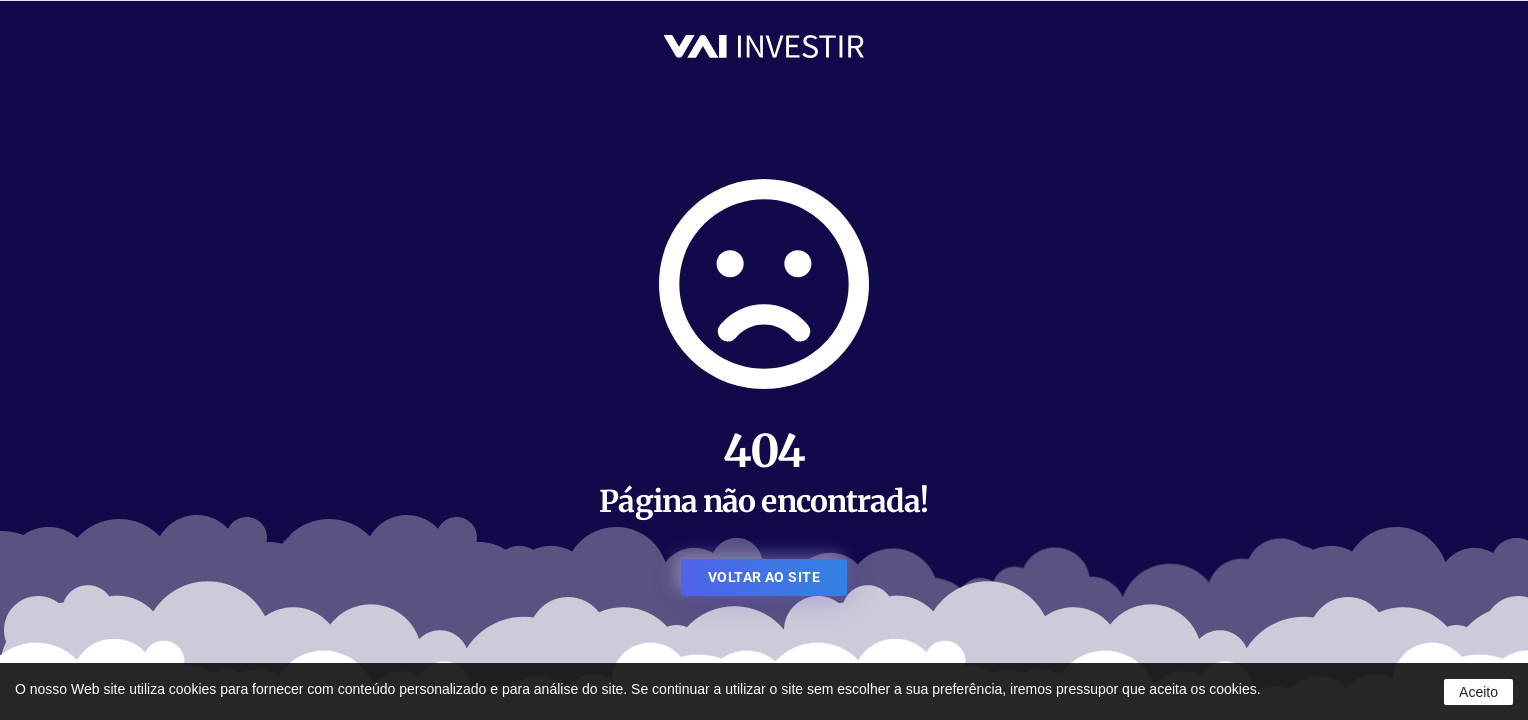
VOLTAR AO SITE (764, 577)
